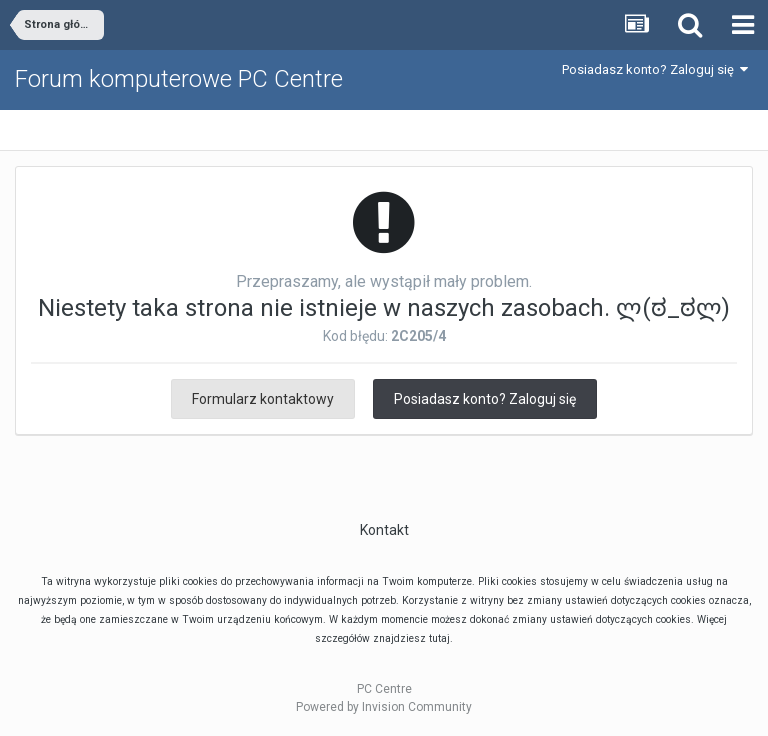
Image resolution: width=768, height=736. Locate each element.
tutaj (439, 638)
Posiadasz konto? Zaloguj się (655, 69)
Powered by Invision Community (384, 707)
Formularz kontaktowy (263, 399)
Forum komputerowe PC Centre (179, 79)
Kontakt (384, 530)
